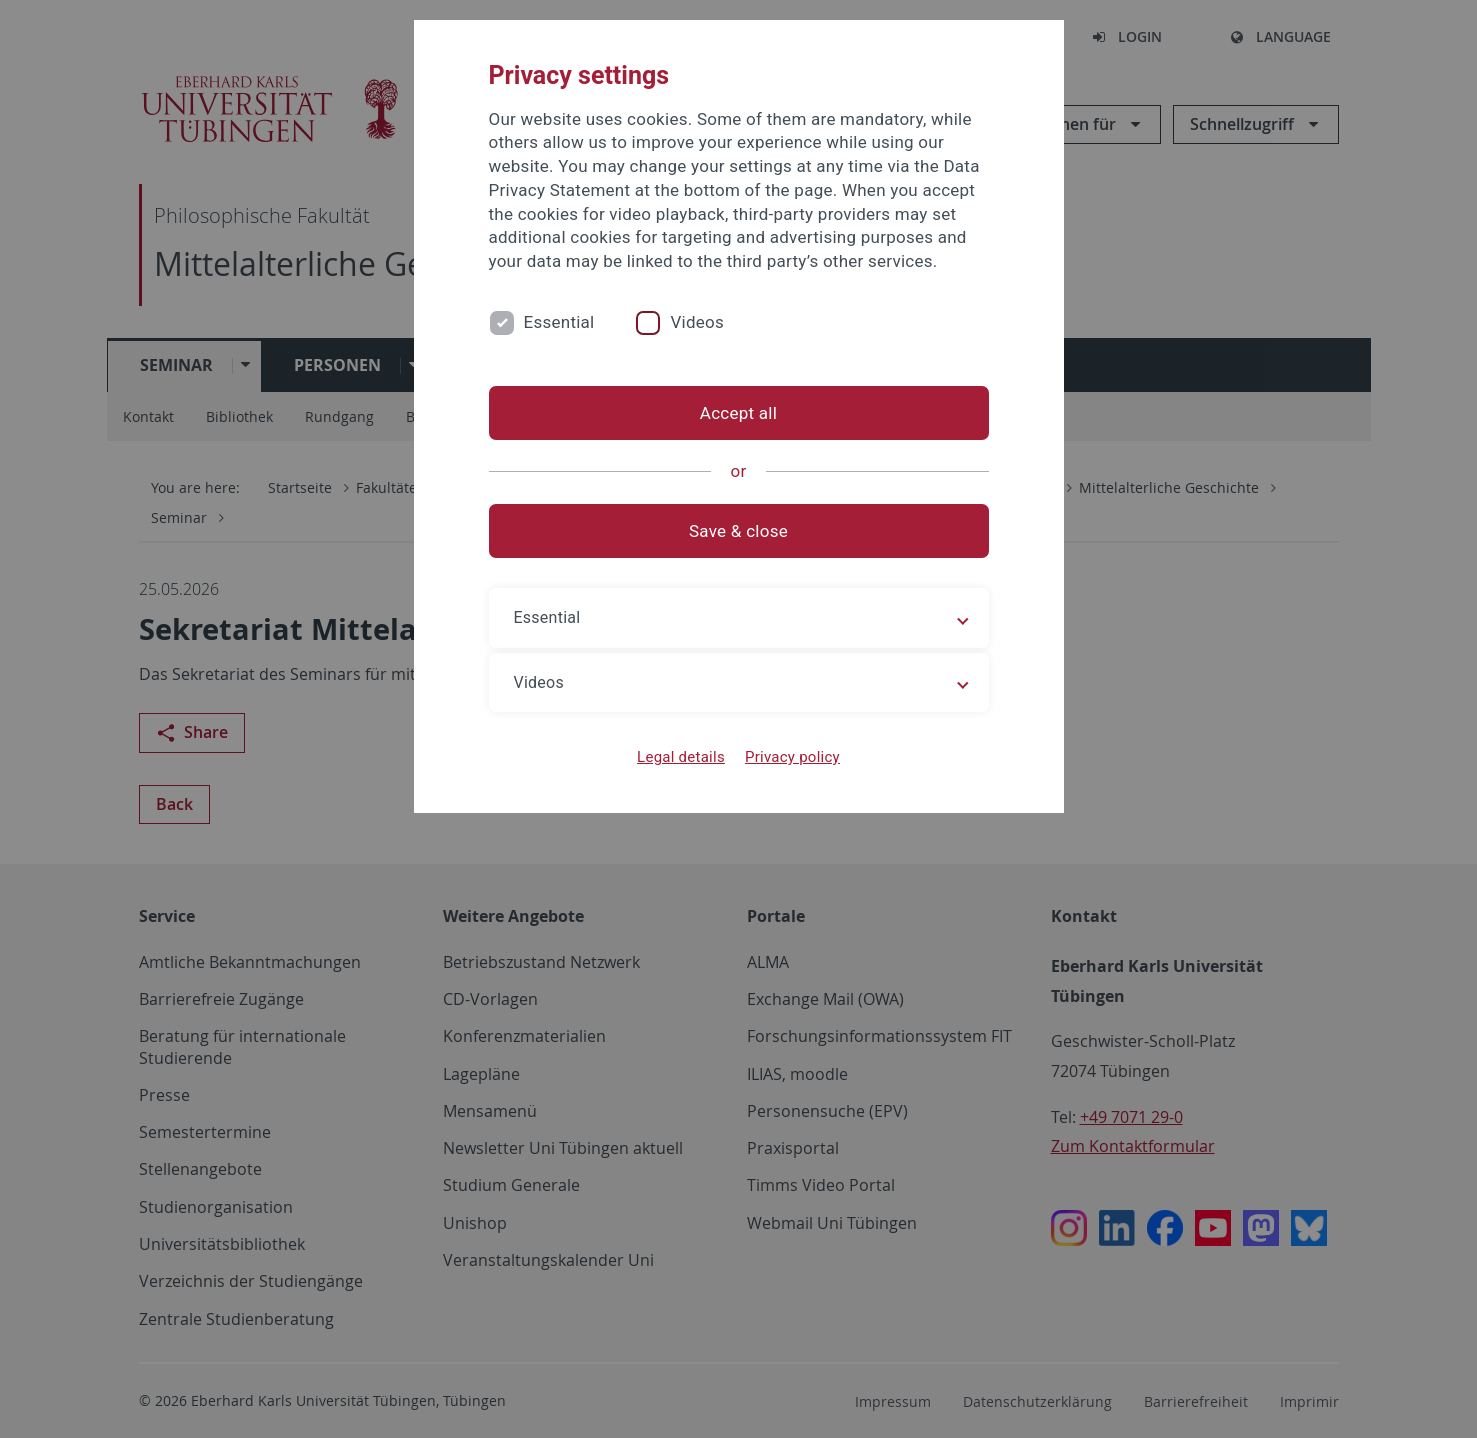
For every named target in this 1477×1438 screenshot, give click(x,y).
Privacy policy (792, 757)
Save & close (738, 531)
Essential (559, 322)
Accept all (738, 413)
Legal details (681, 757)
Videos (697, 322)
